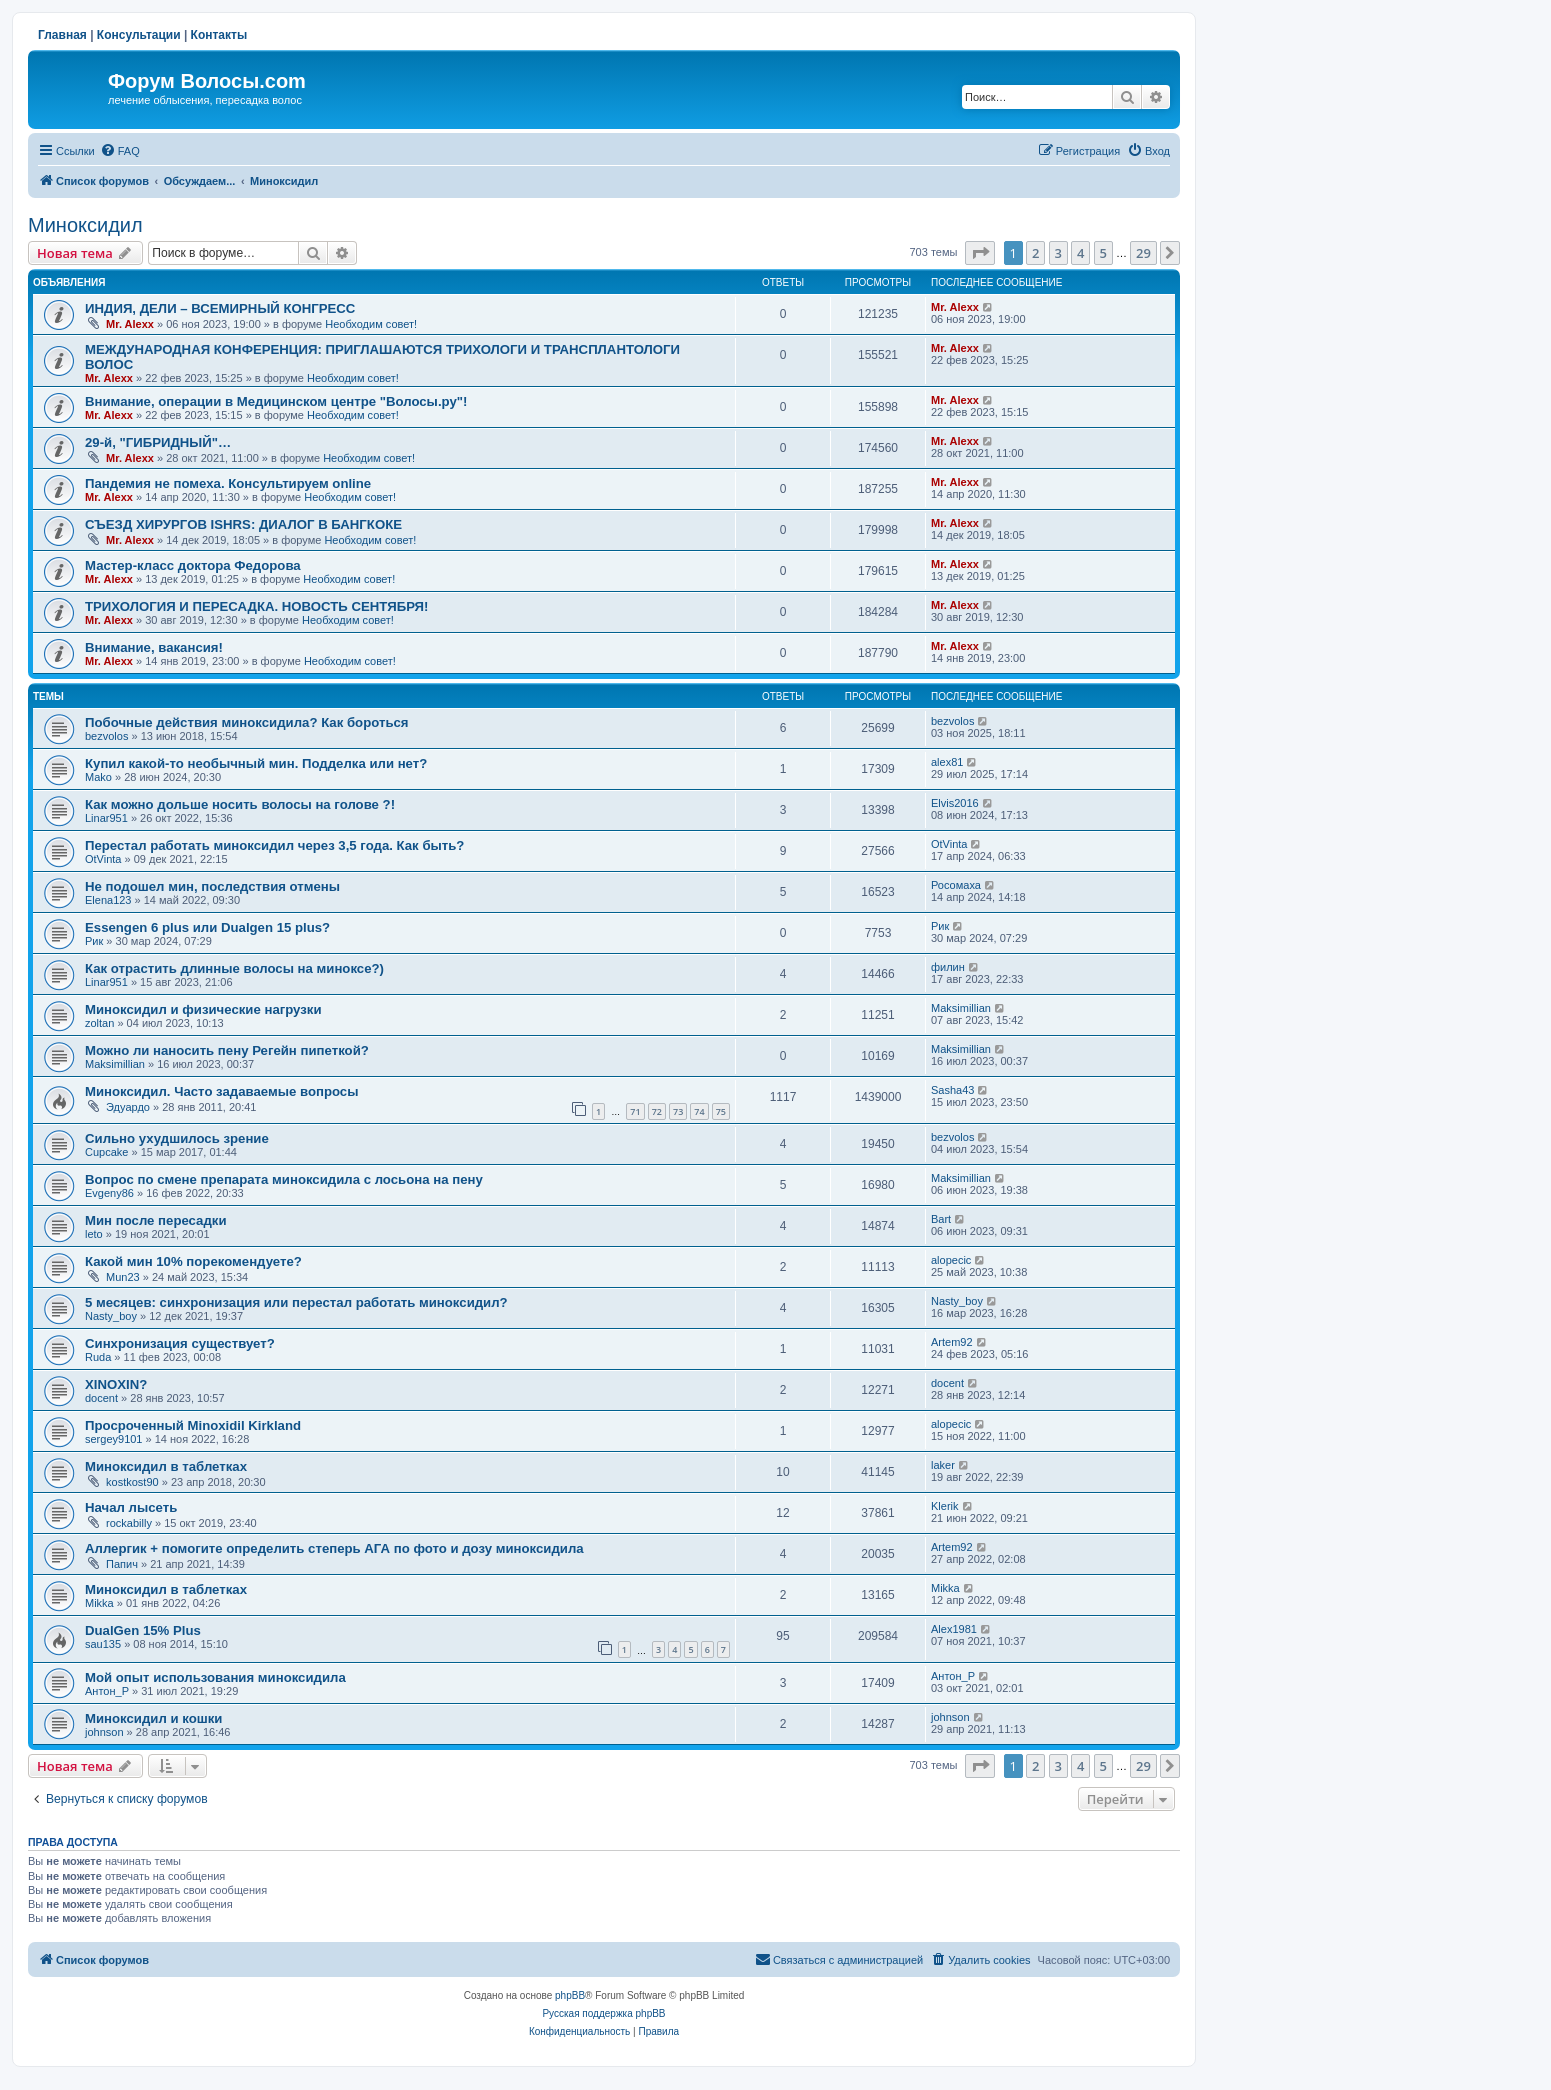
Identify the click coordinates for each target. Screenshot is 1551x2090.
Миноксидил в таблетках (166, 1466)
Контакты (219, 35)
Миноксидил (85, 225)
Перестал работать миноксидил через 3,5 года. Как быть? (274, 845)
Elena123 (108, 900)
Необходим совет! (371, 324)
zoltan (99, 1023)
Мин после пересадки (156, 1220)
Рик (94, 941)
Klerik (945, 1506)
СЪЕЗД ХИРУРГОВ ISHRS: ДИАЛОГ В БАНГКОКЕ (243, 524)
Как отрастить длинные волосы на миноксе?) (234, 968)
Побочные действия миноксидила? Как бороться (247, 722)
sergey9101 (114, 1439)
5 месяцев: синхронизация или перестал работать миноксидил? (296, 1302)
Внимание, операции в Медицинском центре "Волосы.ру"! (276, 401)
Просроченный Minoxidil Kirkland (193, 1425)
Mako (98, 777)
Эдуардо (128, 1107)
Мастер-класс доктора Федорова (193, 565)
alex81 (947, 762)
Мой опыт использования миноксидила (215, 1677)
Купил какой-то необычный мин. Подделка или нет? (256, 763)
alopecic (951, 1260)
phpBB (570, 1995)
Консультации (139, 35)
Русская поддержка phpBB (603, 2013)
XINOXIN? (116, 1384)
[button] (980, 253)
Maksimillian (961, 1008)
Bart (941, 1219)
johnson (104, 1732)
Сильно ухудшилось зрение (177, 1138)
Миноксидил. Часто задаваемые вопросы (221, 1091)
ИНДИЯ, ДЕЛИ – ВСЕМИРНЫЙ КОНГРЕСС (220, 308)
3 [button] (1058, 253)
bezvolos (106, 736)
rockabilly (129, 1523)
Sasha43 (952, 1090)
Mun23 (123, 1277)
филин (948, 967)
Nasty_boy (111, 1316)
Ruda (98, 1357)
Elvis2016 (955, 803)
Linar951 (106, 818)
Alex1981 (954, 1629)
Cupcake (106, 1152)
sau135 (103, 1644)
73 (678, 1111)
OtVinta (103, 859)
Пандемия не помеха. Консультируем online (228, 483)
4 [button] (1080, 253)
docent (101, 1398)
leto (94, 1234)
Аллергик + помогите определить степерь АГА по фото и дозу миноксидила (334, 1548)
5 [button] (1103, 253)
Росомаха (956, 885)
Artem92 (952, 1342)
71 (635, 1111)
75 (721, 1111)
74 (699, 1111)
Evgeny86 (109, 1193)
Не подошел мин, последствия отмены (212, 886)
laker (943, 1465)
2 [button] (1035, 253)
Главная (62, 35)
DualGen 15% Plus (143, 1630)
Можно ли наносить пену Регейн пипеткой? (227, 1050)
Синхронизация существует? (180, 1343)
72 (657, 1111)
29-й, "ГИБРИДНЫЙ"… (158, 442)
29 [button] (1143, 253)
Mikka (99, 1603)
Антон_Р (107, 1691)
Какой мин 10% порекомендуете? (193, 1261)
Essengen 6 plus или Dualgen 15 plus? (207, 927)
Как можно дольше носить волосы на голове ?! (240, 804)
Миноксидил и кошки (153, 1718)
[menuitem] (120, 151)
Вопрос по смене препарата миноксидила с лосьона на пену (284, 1179)
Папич (122, 1564)
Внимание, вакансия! (154, 647)
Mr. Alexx (130, 324)
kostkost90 (132, 1482)
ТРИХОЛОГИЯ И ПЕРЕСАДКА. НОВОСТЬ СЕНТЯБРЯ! (256, 606)
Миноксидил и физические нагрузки (203, 1009)
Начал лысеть (131, 1507)
